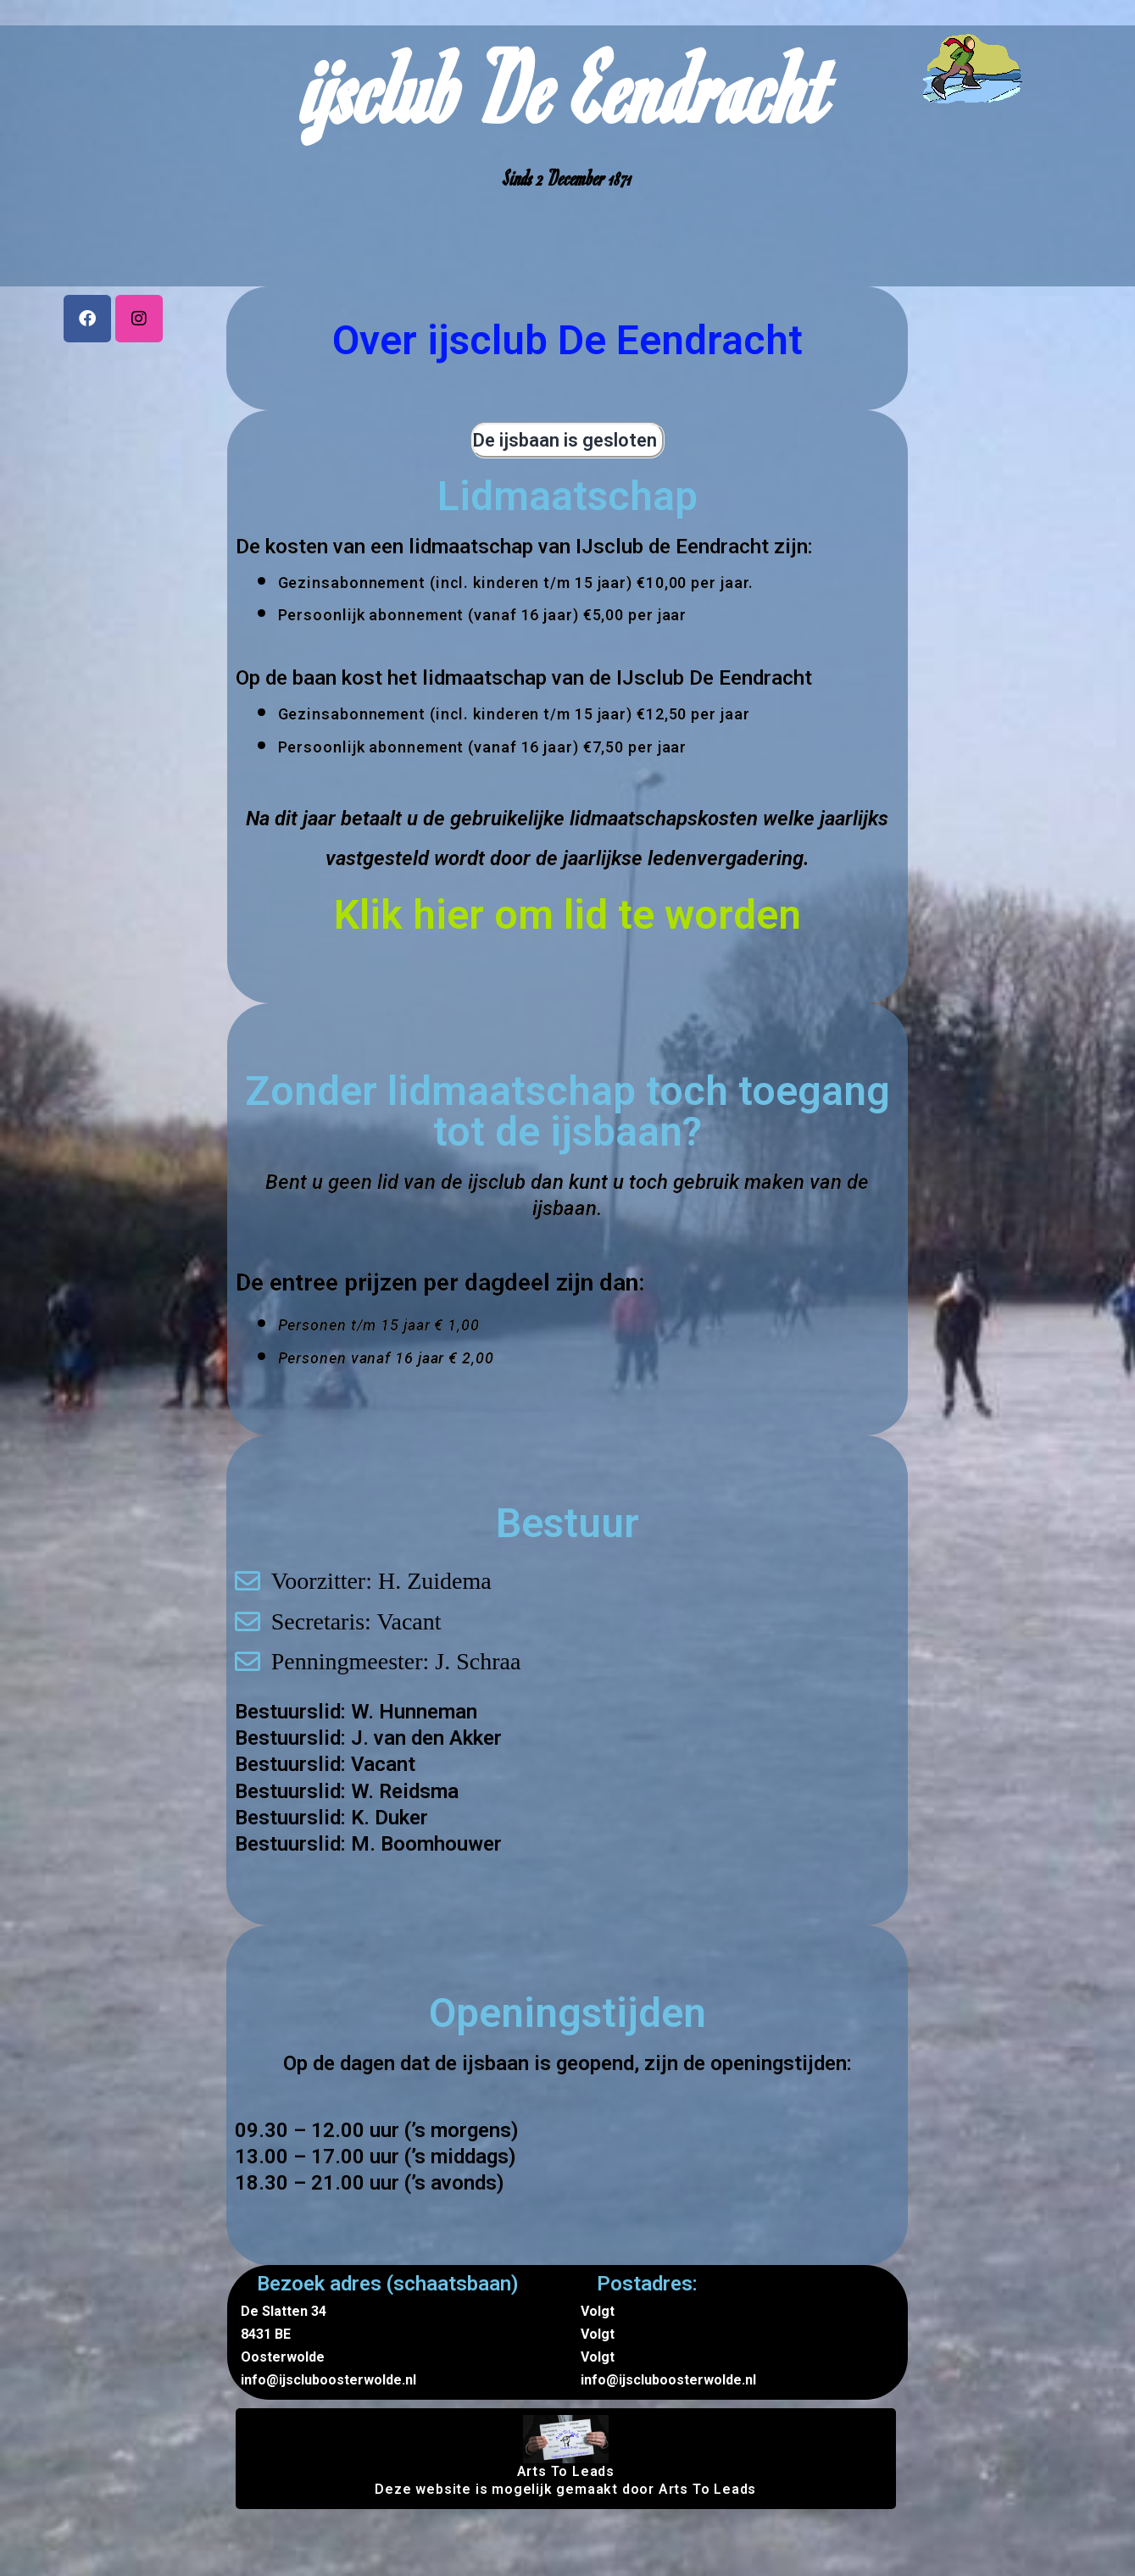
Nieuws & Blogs (976, 128)
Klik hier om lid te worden (567, 915)
